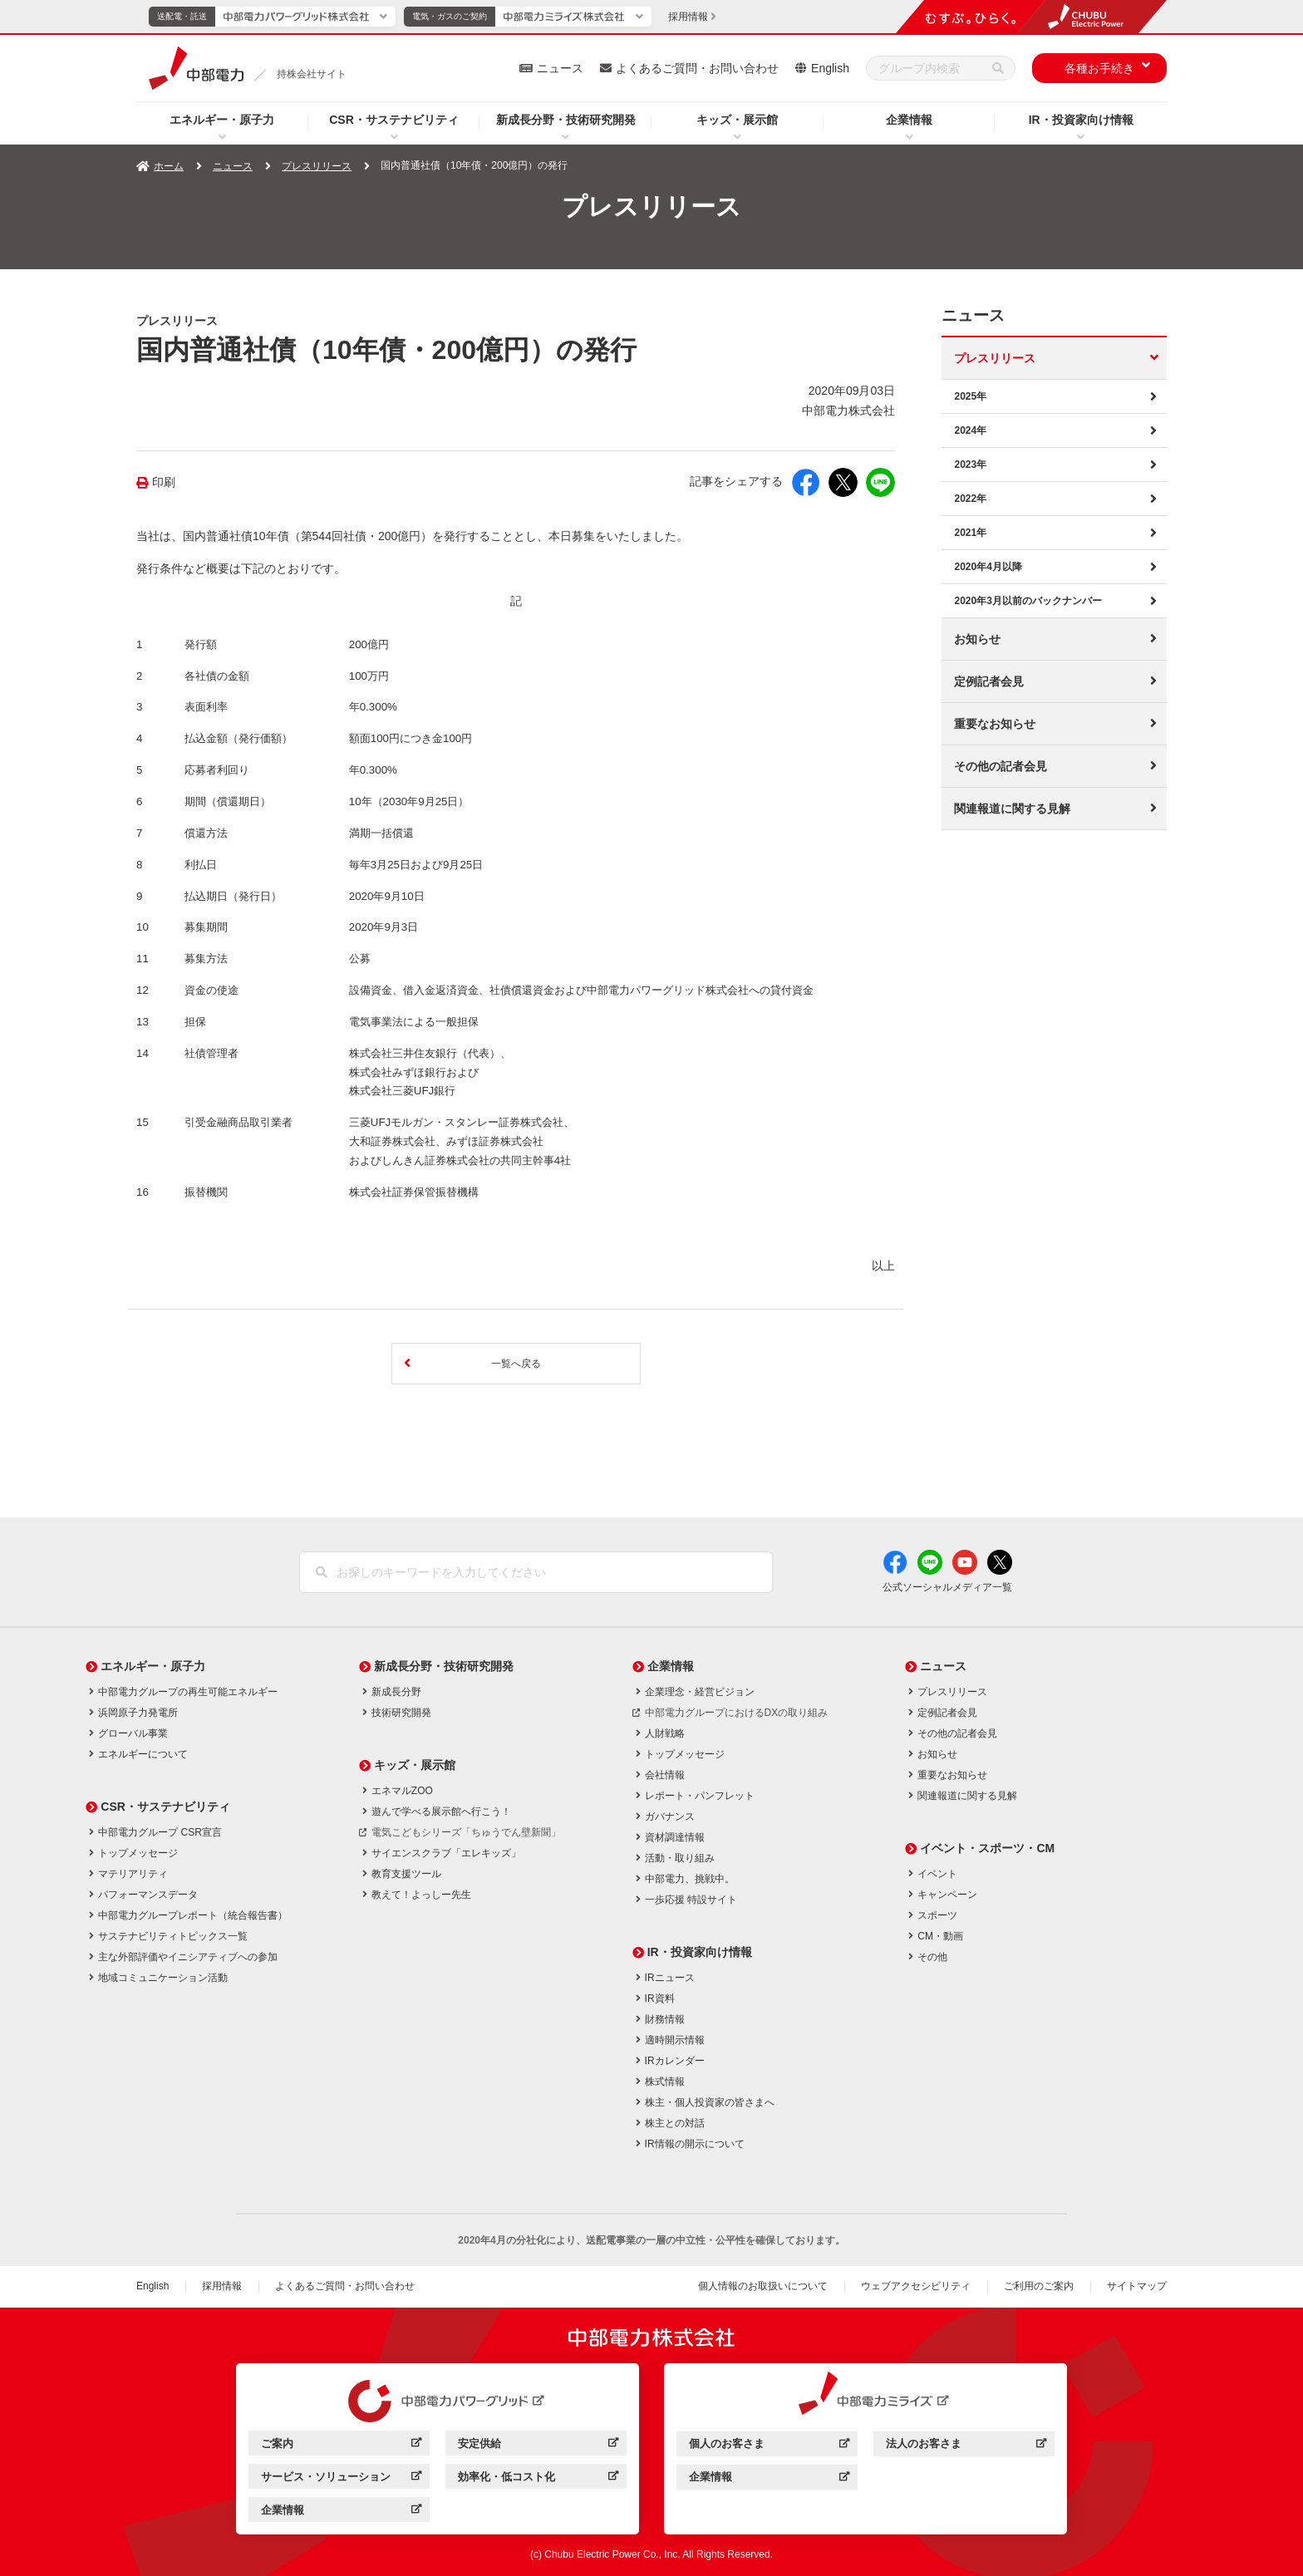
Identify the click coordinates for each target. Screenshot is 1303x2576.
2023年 (970, 464)
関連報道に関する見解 (1012, 808)
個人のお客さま (727, 2443)
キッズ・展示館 (737, 119)
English (830, 68)
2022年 (970, 498)
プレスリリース (317, 166)
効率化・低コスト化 (506, 2476)
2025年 (970, 396)
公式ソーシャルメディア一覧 (947, 1587)
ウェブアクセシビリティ (916, 2286)
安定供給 (479, 2443)
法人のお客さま (923, 2443)
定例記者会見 (989, 681)
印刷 (163, 482)
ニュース (560, 68)
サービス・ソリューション (326, 2476)
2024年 (970, 430)
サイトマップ (1137, 2286)
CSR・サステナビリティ (394, 119)
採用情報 (222, 2286)
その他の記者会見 (1000, 766)
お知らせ (977, 639)
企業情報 (909, 119)
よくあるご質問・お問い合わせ (697, 68)
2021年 (970, 532)
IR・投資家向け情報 (1081, 119)
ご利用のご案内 (1039, 2286)
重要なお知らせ (994, 723)
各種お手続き (1099, 68)
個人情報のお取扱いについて (763, 2286)
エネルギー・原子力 (222, 119)
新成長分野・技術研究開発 (566, 119)
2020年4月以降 (987, 567)
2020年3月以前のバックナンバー (1027, 601)
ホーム (169, 166)
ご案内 (277, 2443)
